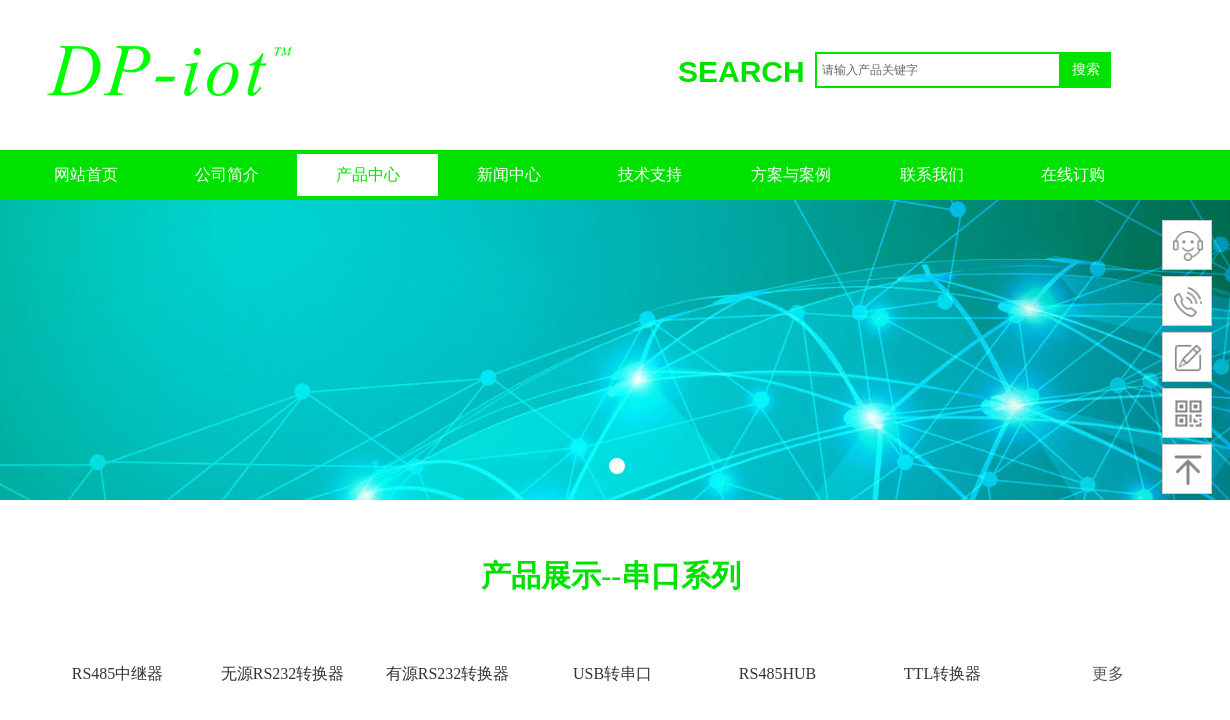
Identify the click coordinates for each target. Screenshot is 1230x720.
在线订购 (1073, 174)
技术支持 (650, 174)
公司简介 (227, 174)
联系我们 (932, 174)
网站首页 (86, 174)
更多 (1108, 673)
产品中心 (368, 174)
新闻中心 (509, 174)
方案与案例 (791, 174)
